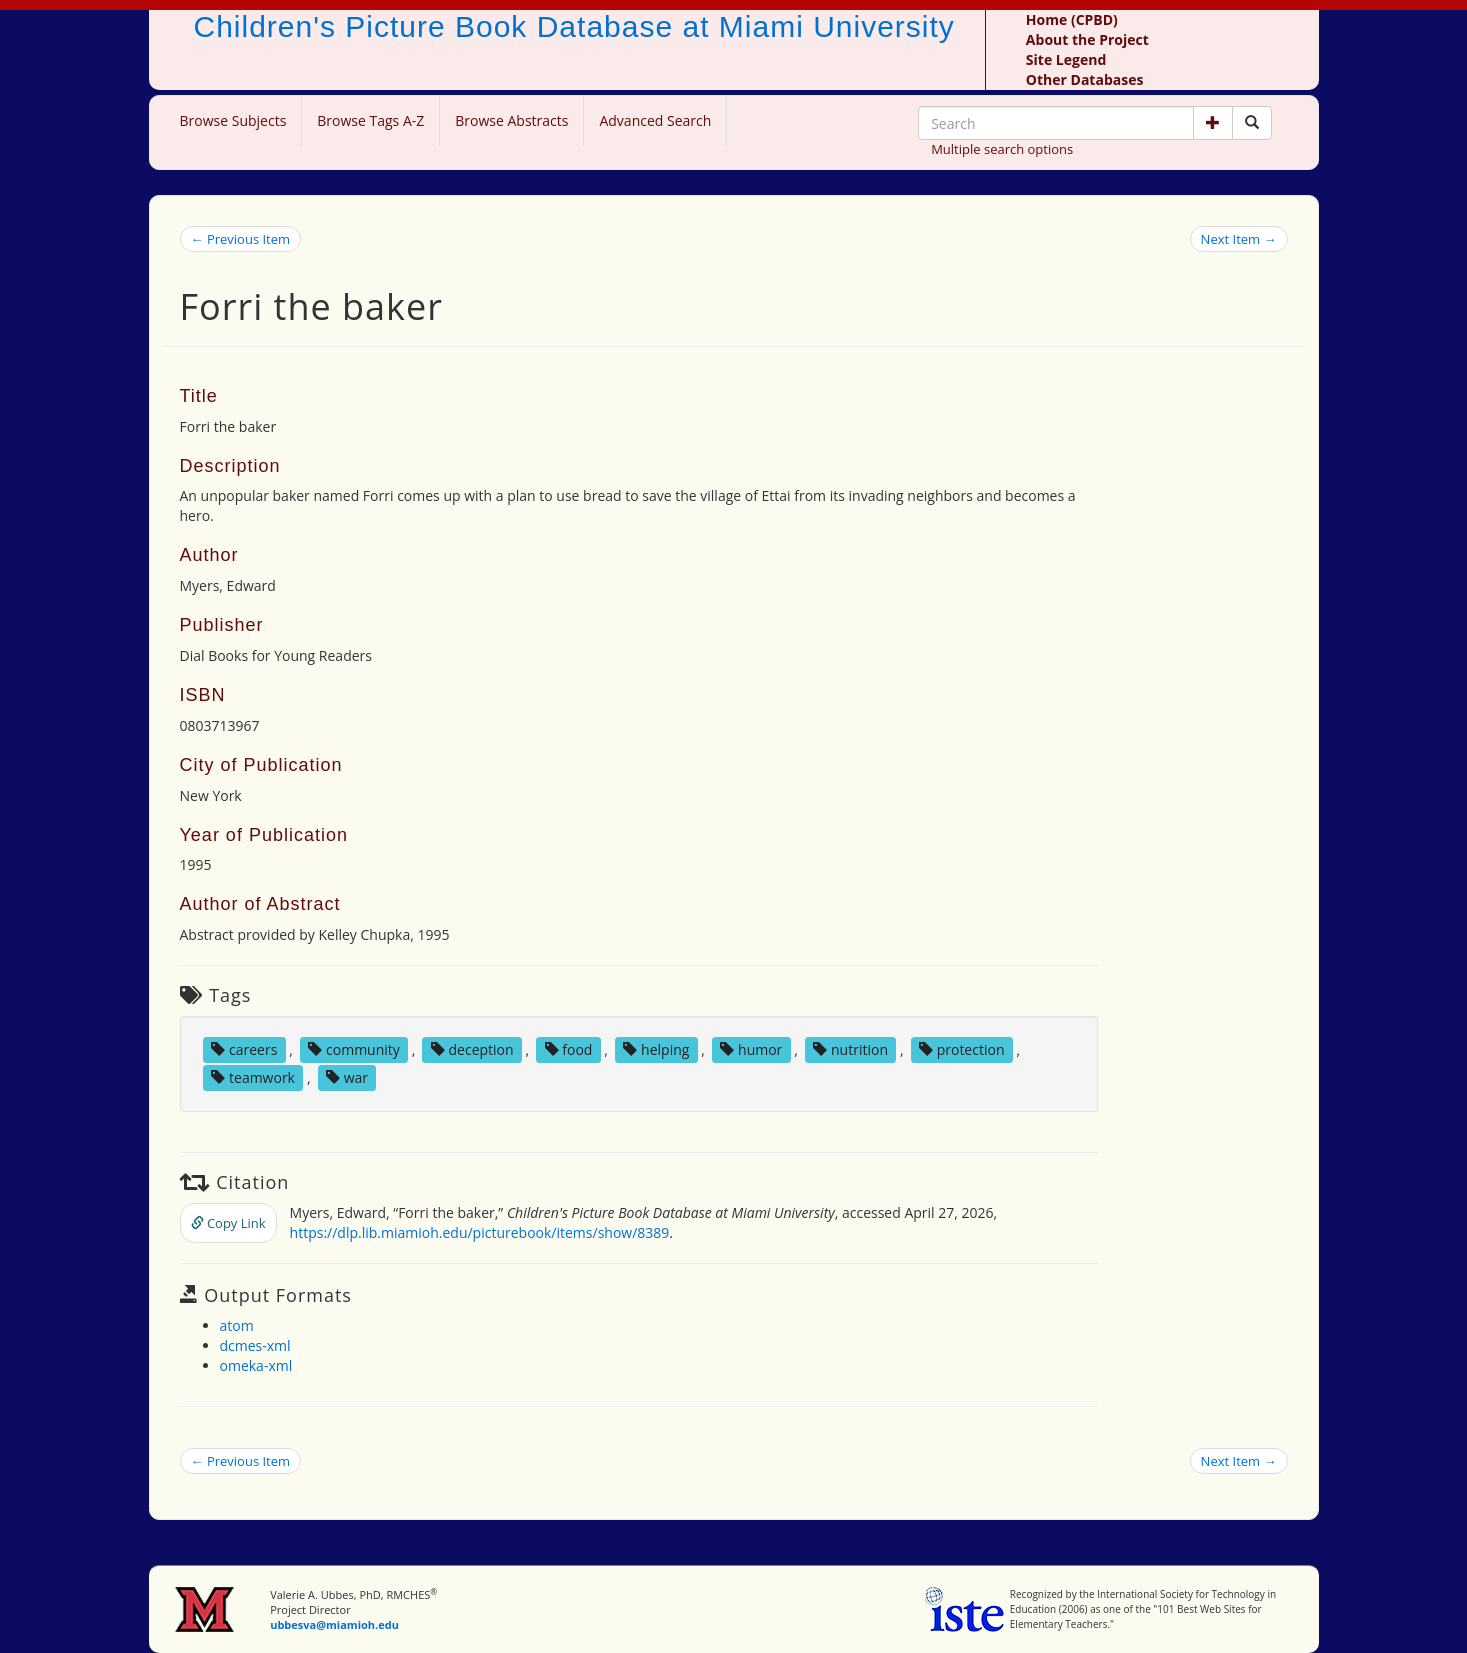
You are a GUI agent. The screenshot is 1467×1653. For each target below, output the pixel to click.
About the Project (1087, 39)
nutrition (850, 1049)
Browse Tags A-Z (370, 120)
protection (961, 1049)
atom (237, 1325)
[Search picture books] (1252, 123)
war (347, 1077)
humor (751, 1049)
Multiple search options (1002, 149)
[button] (1213, 123)
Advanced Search (655, 120)
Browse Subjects (233, 120)
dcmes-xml (255, 1345)
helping (656, 1049)
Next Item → (1239, 239)
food (569, 1049)
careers (244, 1049)
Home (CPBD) (1072, 19)
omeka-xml (256, 1365)
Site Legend (1066, 59)
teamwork (253, 1077)
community (353, 1049)
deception (472, 1049)
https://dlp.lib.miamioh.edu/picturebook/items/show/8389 (480, 1232)
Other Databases (1085, 79)
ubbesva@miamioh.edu (334, 1624)
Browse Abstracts (511, 120)
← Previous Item (241, 239)
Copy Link (228, 1223)
